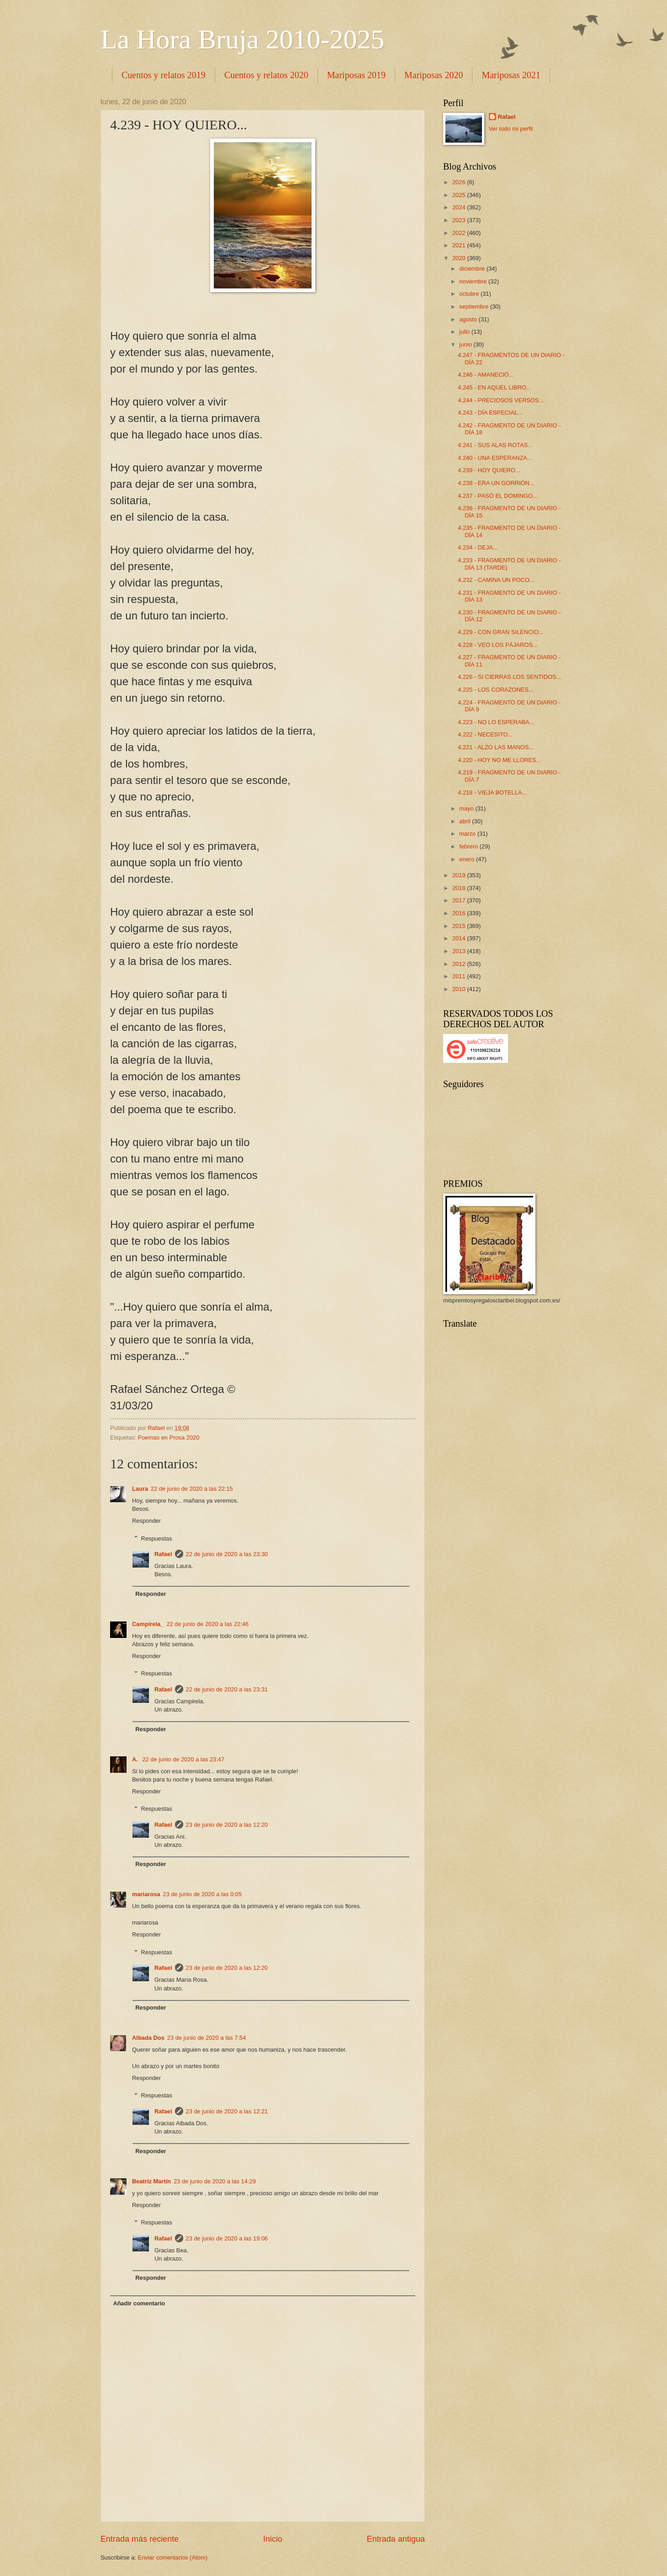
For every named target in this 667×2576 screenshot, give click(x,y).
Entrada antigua (396, 2539)
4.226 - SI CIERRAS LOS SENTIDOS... (509, 676)
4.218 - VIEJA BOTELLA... (492, 792)
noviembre (473, 281)
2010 (459, 989)
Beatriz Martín (151, 2181)
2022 (459, 232)
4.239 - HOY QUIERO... (489, 470)
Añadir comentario (139, 2303)
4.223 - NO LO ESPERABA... (496, 722)
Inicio (272, 2539)
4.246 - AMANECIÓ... (485, 374)
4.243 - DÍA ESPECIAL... (490, 412)
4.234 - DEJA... (478, 547)
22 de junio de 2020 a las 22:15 (192, 1488)
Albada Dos (148, 2037)
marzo (468, 833)
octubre (470, 293)
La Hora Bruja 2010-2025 (243, 39)
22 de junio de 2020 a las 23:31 (227, 1689)
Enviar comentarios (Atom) (172, 2557)
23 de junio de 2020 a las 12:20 (227, 1824)
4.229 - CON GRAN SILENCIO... (500, 632)
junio (466, 344)
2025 (459, 195)
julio (465, 331)
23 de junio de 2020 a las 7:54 (206, 2037)
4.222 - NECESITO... (485, 734)
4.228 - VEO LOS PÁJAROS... (498, 644)
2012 (459, 963)
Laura (140, 1488)
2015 (459, 926)
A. (135, 1759)
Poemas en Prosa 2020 (169, 1437)
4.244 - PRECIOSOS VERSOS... (501, 400)
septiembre (474, 306)
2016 (459, 913)
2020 (459, 258)
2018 (459, 888)
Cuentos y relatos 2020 (266, 75)
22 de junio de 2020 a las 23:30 (227, 1554)
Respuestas (156, 1538)
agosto (468, 319)
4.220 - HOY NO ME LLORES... (499, 760)
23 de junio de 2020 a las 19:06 (227, 2238)
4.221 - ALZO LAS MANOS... (496, 747)
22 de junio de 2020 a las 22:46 (207, 1624)
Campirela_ (148, 1624)
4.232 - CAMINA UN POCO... (496, 579)
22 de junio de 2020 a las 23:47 (183, 1759)
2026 (459, 182)
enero (467, 859)
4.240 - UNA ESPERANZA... (495, 457)
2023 (459, 220)
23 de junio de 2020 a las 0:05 (202, 1894)
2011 (459, 976)
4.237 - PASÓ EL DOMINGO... (498, 495)
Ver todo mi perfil (511, 128)
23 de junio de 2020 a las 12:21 (227, 2111)
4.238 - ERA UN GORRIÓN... (496, 483)
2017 (459, 900)
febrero (469, 846)
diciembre (472, 268)
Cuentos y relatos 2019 (164, 75)
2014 (459, 938)
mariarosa (146, 1894)
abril (465, 821)
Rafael (163, 1554)
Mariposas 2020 (433, 75)
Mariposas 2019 (356, 75)
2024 (459, 207)
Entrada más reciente (140, 2539)
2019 (459, 875)
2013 (459, 951)
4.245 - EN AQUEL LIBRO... (494, 387)
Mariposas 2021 (511, 75)
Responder (146, 1520)
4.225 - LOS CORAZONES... (495, 689)
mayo (467, 808)
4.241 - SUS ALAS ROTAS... (495, 445)
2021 (459, 245)
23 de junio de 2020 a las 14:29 (215, 2181)
